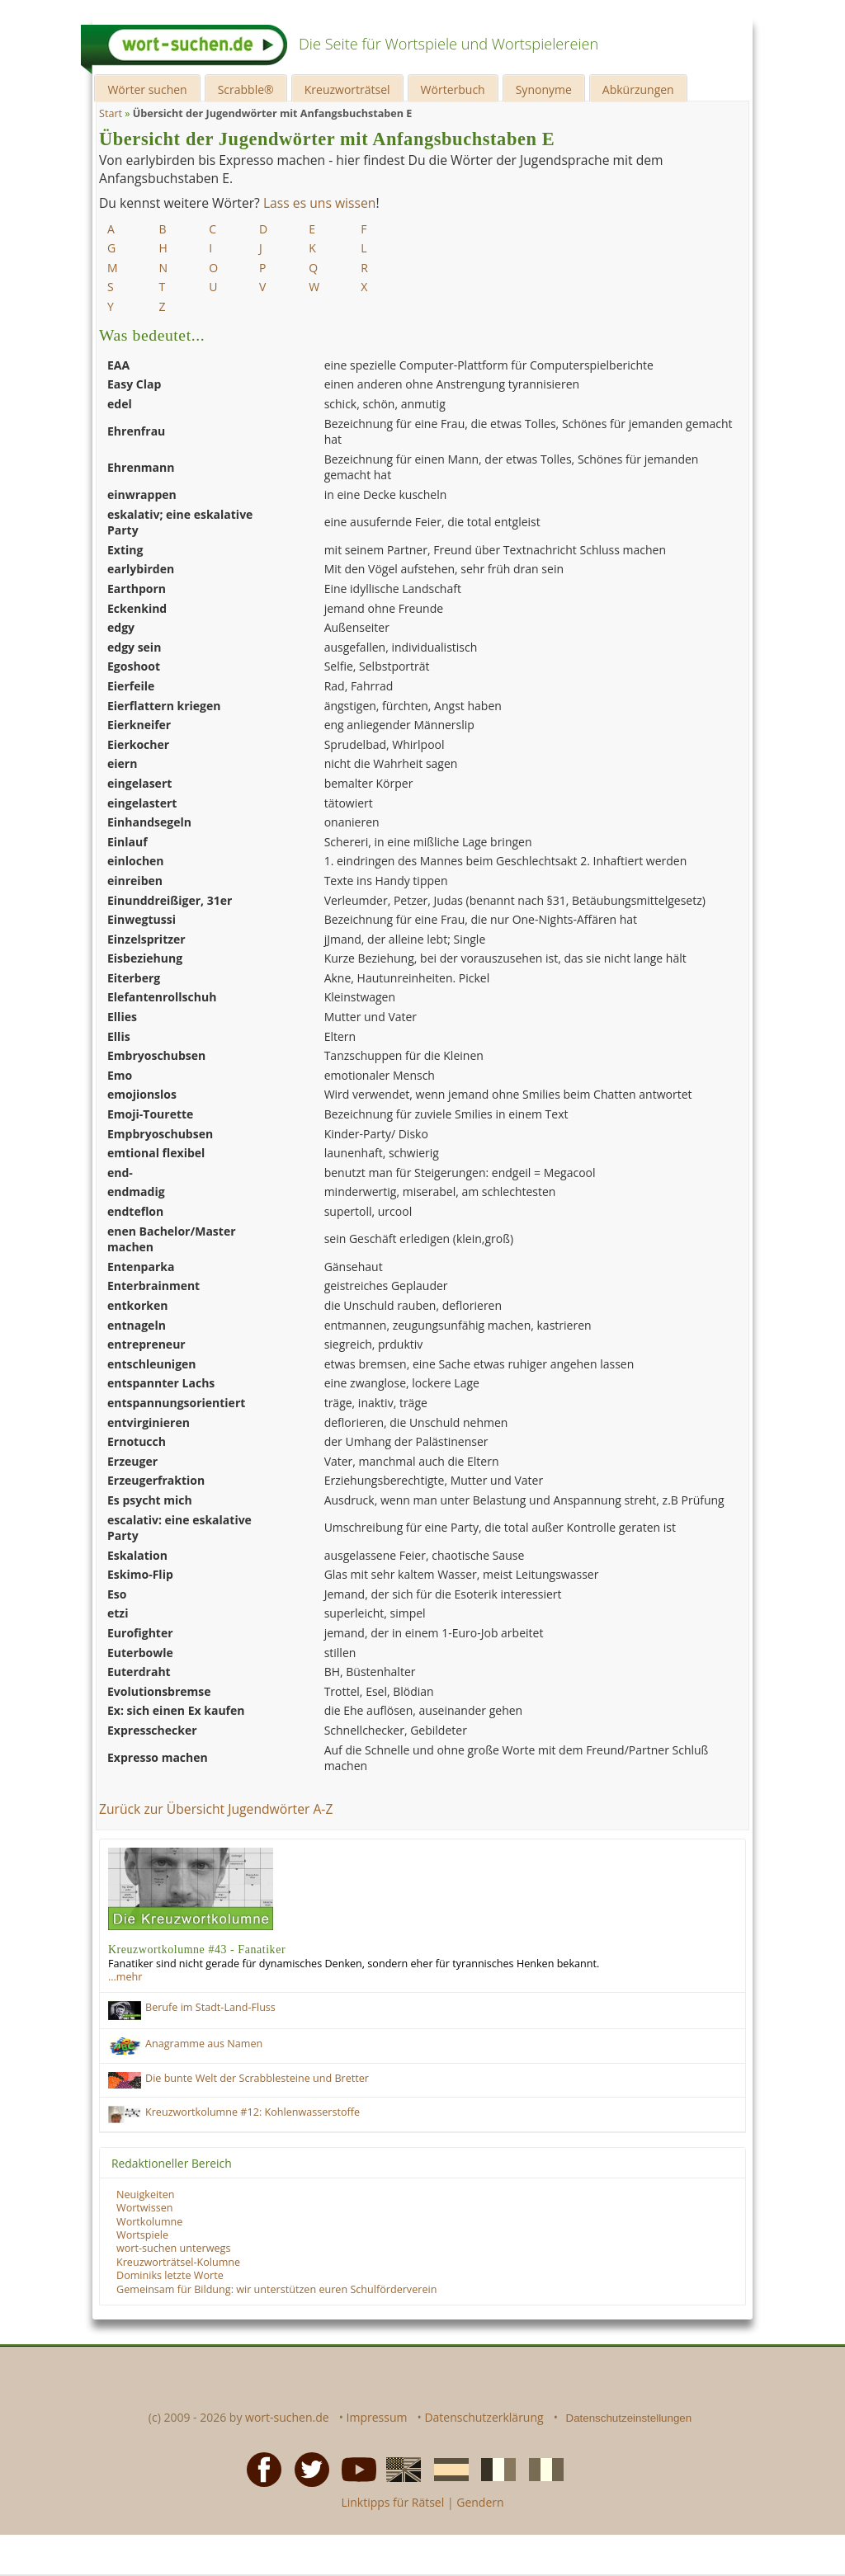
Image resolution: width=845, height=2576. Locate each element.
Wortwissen (144, 2208)
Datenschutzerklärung (483, 2417)
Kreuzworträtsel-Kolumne (178, 2262)
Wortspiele (142, 2235)
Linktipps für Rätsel (392, 2502)
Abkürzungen (638, 89)
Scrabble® (246, 89)
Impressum (377, 2417)
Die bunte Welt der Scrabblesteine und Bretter (257, 2078)
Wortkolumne (149, 2222)
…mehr (125, 1977)
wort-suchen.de (287, 2417)
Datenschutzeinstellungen (629, 2418)
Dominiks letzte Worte (170, 2275)
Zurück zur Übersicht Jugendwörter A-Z (216, 1809)
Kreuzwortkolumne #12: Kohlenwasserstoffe (252, 2112)
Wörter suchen (146, 89)
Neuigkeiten (145, 2194)
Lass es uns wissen (319, 203)
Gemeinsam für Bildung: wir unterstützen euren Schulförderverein (276, 2289)
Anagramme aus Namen (203, 2044)
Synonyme (544, 89)
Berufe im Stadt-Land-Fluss (210, 2007)
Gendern (479, 2502)
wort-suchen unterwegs (173, 2248)
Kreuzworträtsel (347, 89)
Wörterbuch (453, 89)
